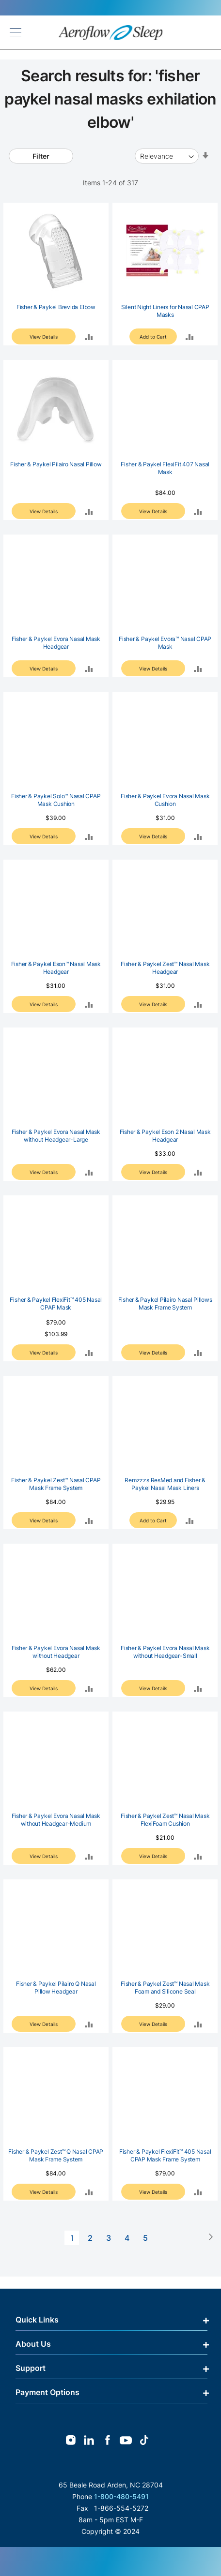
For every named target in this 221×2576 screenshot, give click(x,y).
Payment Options (47, 2392)
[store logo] (111, 32)
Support (31, 2368)
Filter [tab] (40, 156)
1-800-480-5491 (121, 2496)
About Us (33, 2344)
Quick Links (37, 2319)
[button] (88, 336)
